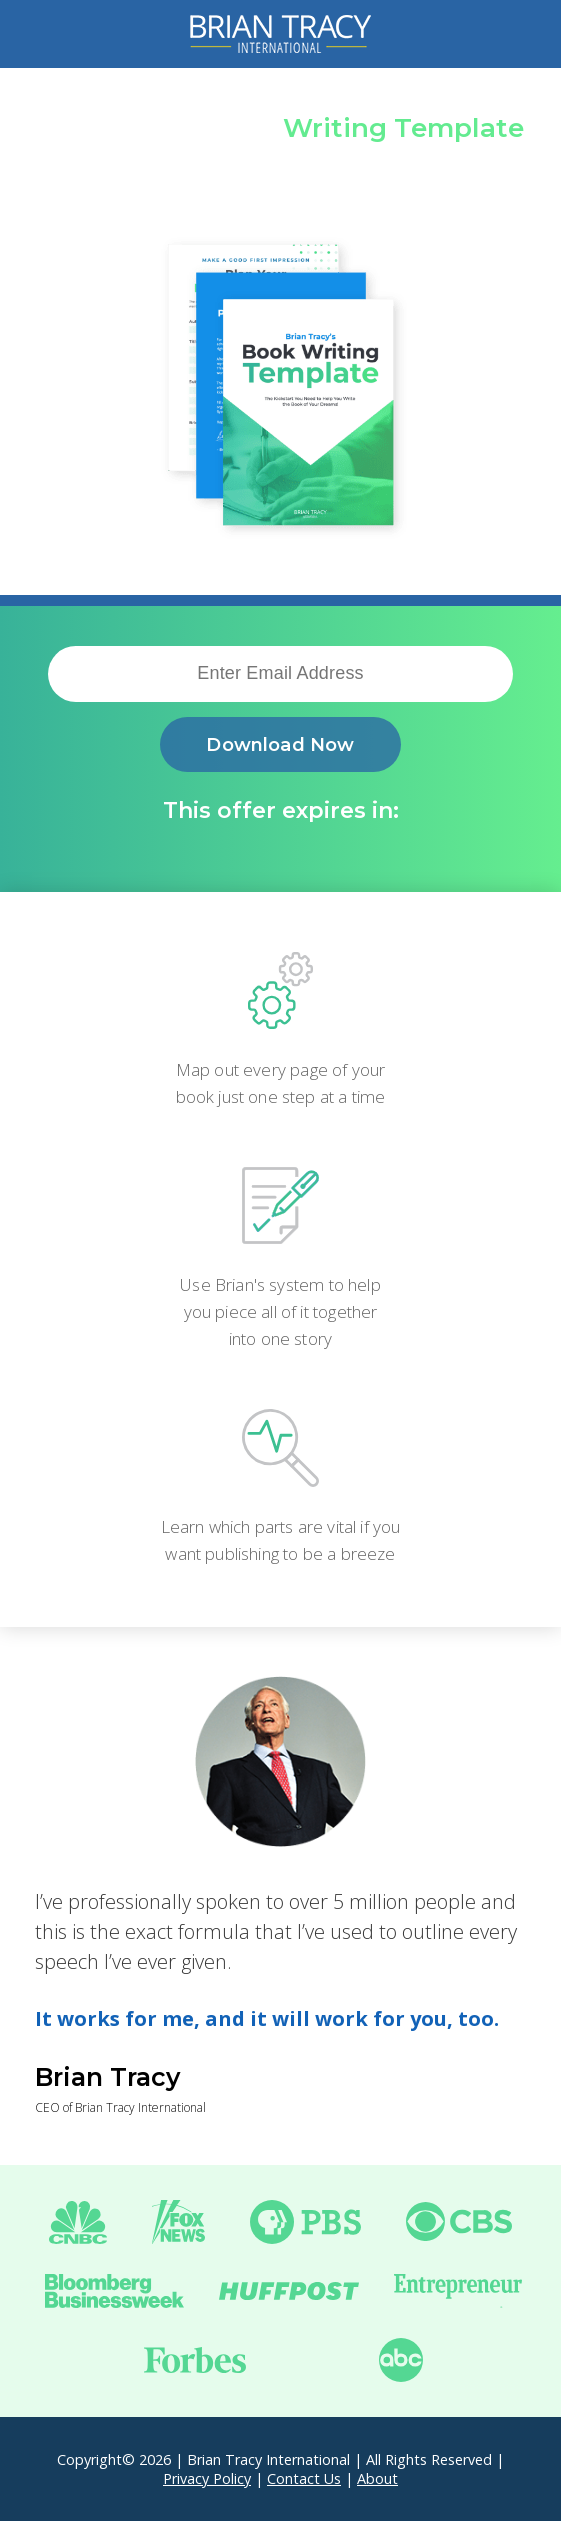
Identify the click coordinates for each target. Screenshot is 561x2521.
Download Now (280, 744)
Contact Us (304, 2478)
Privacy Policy (207, 2478)
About (377, 2478)
